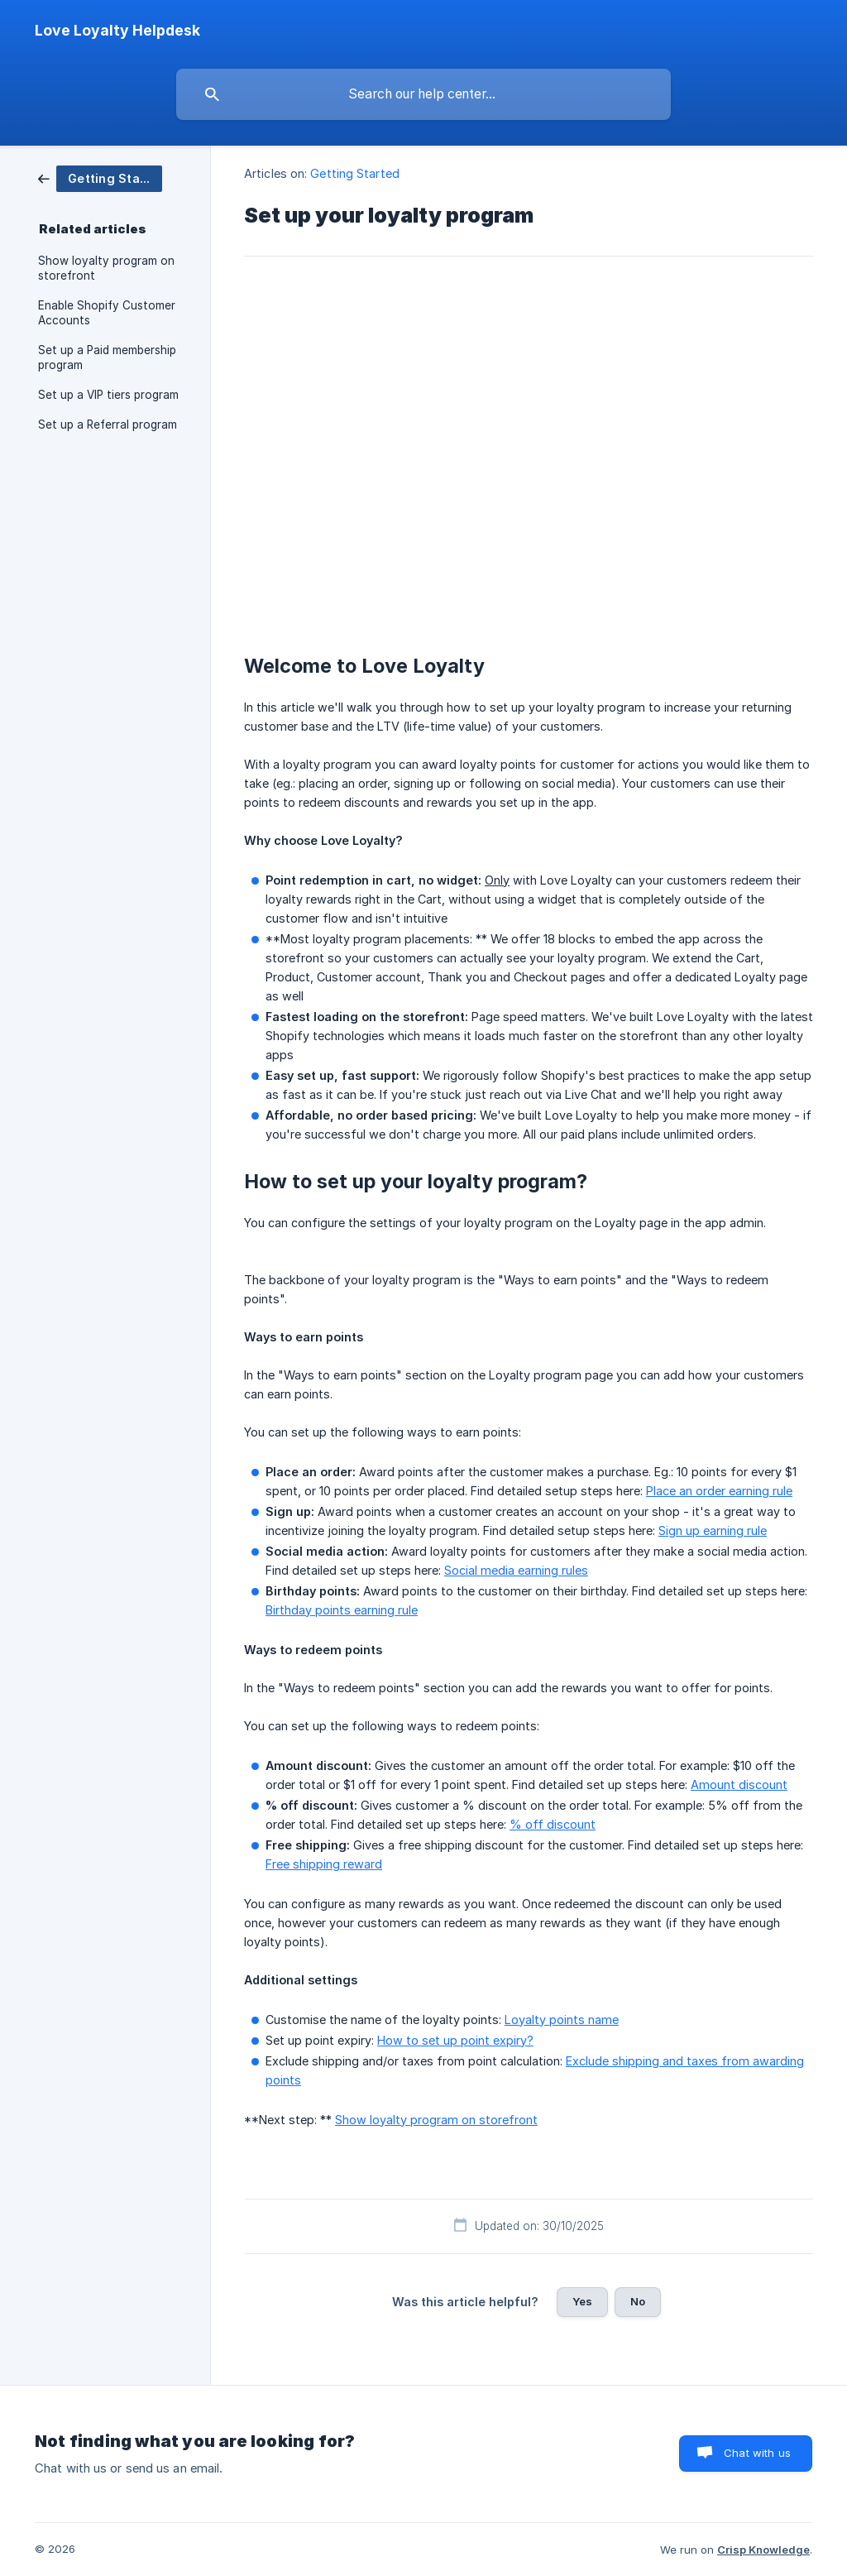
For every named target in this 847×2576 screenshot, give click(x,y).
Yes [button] (582, 2301)
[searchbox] (423, 94)
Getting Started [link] (355, 173)
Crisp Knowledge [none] (763, 2549)
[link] (100, 177)
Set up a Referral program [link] (107, 424)
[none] (117, 30)
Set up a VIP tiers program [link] (108, 394)
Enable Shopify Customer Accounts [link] (106, 313)
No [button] (637, 2301)
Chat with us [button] (757, 2452)
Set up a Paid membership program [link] (107, 357)
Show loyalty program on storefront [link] (106, 268)
